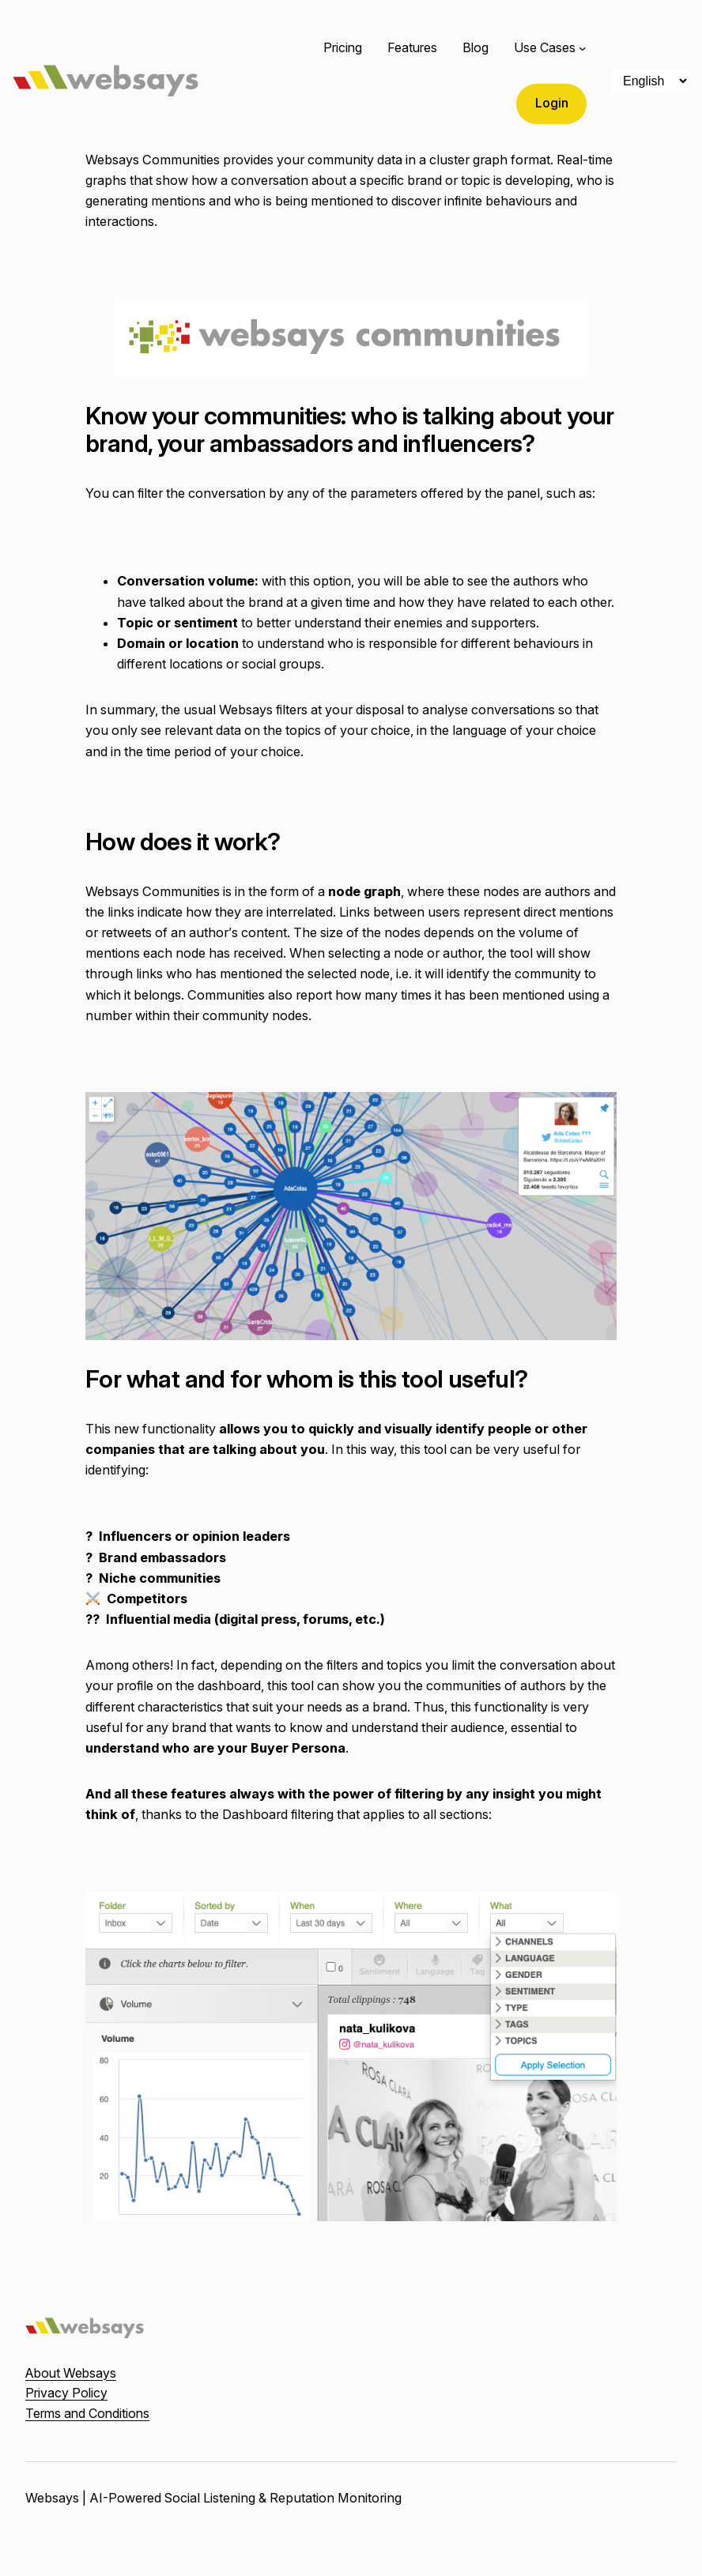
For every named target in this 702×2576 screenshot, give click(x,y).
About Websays (70, 2373)
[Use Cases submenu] (583, 48)
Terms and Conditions (87, 2413)
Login (551, 103)
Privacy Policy (66, 2393)
